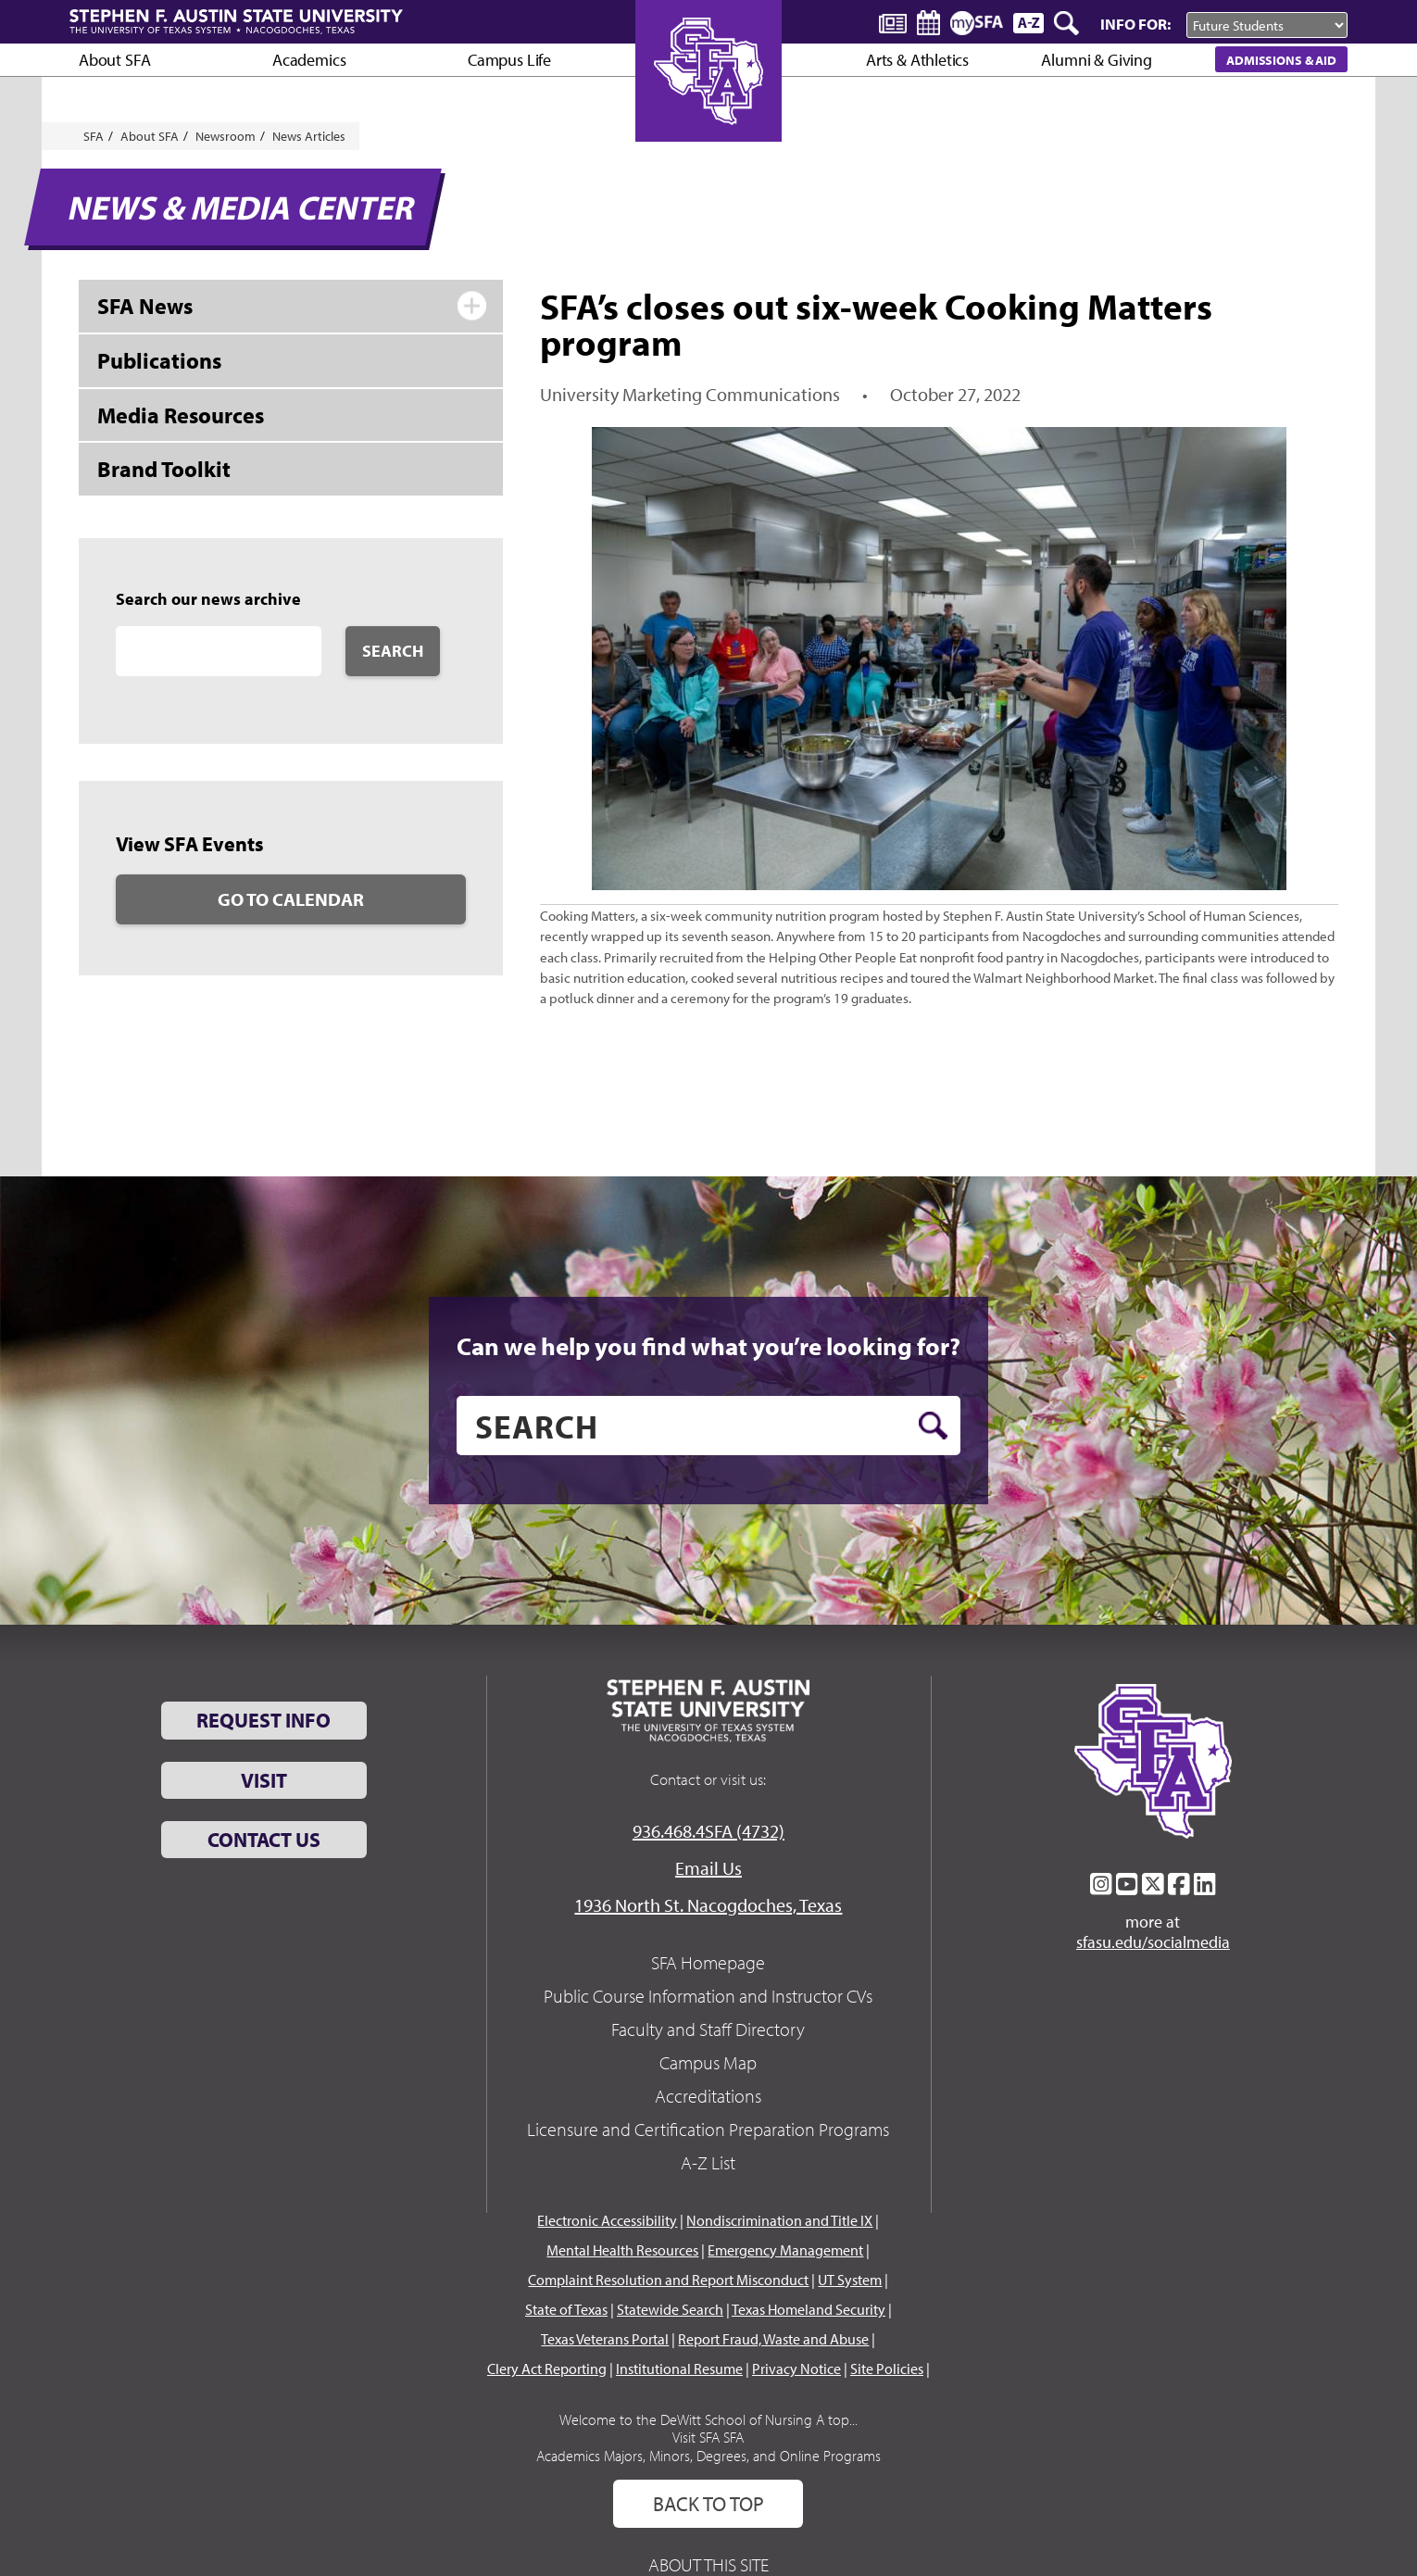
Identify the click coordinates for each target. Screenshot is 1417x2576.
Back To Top (708, 2504)
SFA (93, 136)
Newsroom (225, 136)
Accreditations (708, 2095)
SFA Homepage (708, 1962)
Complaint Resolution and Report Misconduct (668, 2279)
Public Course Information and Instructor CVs (708, 1995)
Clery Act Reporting (547, 2368)
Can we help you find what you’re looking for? (708, 1346)
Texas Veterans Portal (605, 2339)
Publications (159, 360)
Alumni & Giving (1096, 59)
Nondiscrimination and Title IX (779, 2220)
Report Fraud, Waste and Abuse (773, 2339)
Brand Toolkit (164, 469)
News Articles (308, 136)
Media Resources (180, 415)
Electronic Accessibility (607, 2220)
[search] (708, 1425)
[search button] (933, 1425)
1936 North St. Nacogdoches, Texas (708, 1904)
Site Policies (886, 2368)
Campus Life (509, 59)
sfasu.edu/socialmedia (1153, 1942)
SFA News (145, 306)
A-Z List (708, 2162)
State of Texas (566, 2309)
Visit (264, 1780)
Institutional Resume (679, 2368)
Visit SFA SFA (708, 2437)
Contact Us (263, 1840)
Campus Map (708, 2062)
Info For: (1135, 23)
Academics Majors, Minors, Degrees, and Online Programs (708, 2455)
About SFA (114, 59)
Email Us (708, 1867)
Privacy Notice (796, 2368)
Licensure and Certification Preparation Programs (708, 2129)
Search (392, 650)
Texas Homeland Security (808, 2309)
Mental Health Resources (622, 2250)
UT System (850, 2279)
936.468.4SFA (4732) (708, 1830)
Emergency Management (785, 2250)
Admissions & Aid (1281, 60)
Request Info (263, 1720)
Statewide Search (670, 2309)
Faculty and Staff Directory (708, 2029)
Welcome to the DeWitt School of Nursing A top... (708, 2419)
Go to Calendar (291, 899)
